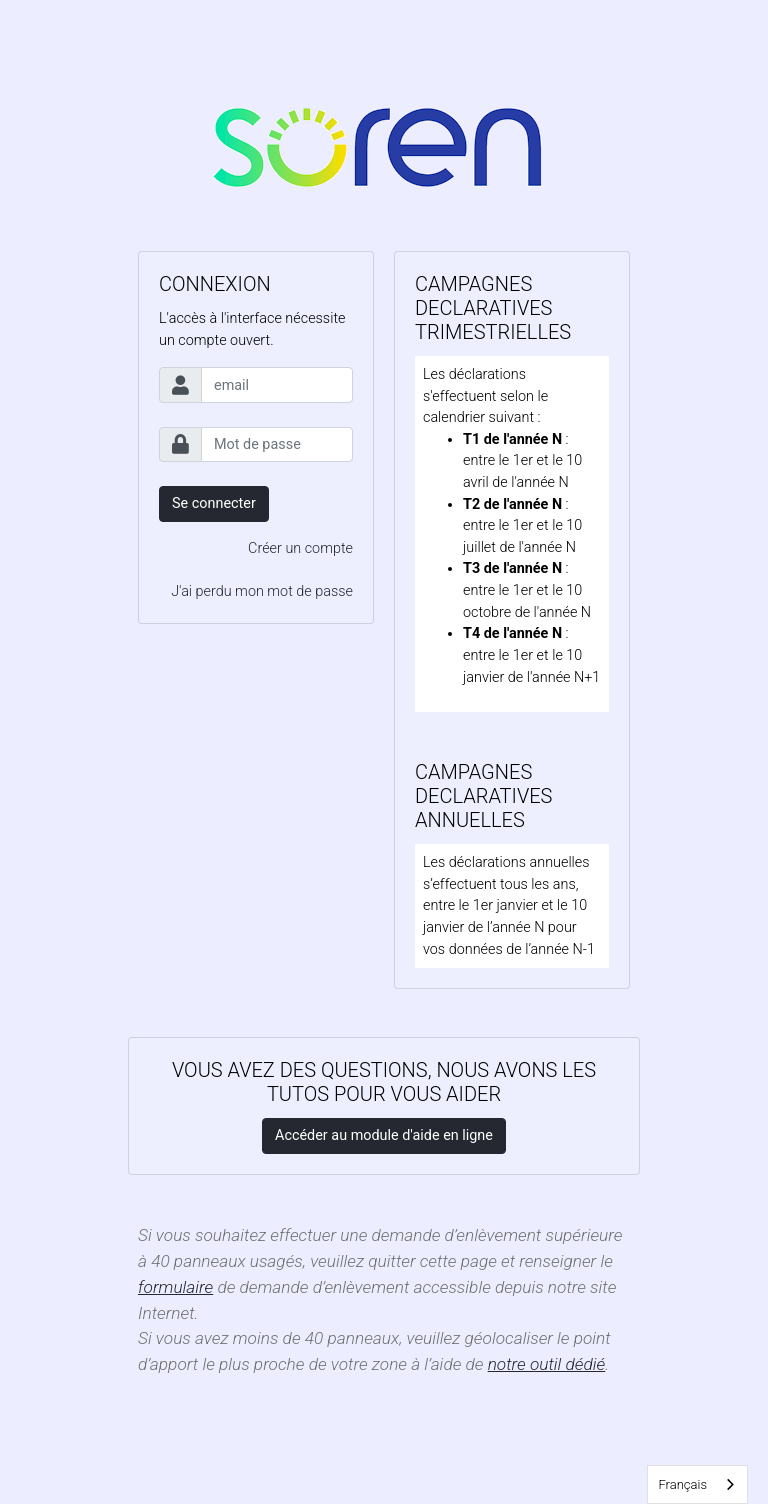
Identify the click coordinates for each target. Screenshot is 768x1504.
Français (682, 1484)
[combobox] (697, 1484)
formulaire (175, 1287)
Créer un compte (300, 548)
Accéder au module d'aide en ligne (384, 1135)
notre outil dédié (547, 1364)
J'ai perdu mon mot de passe (262, 591)
